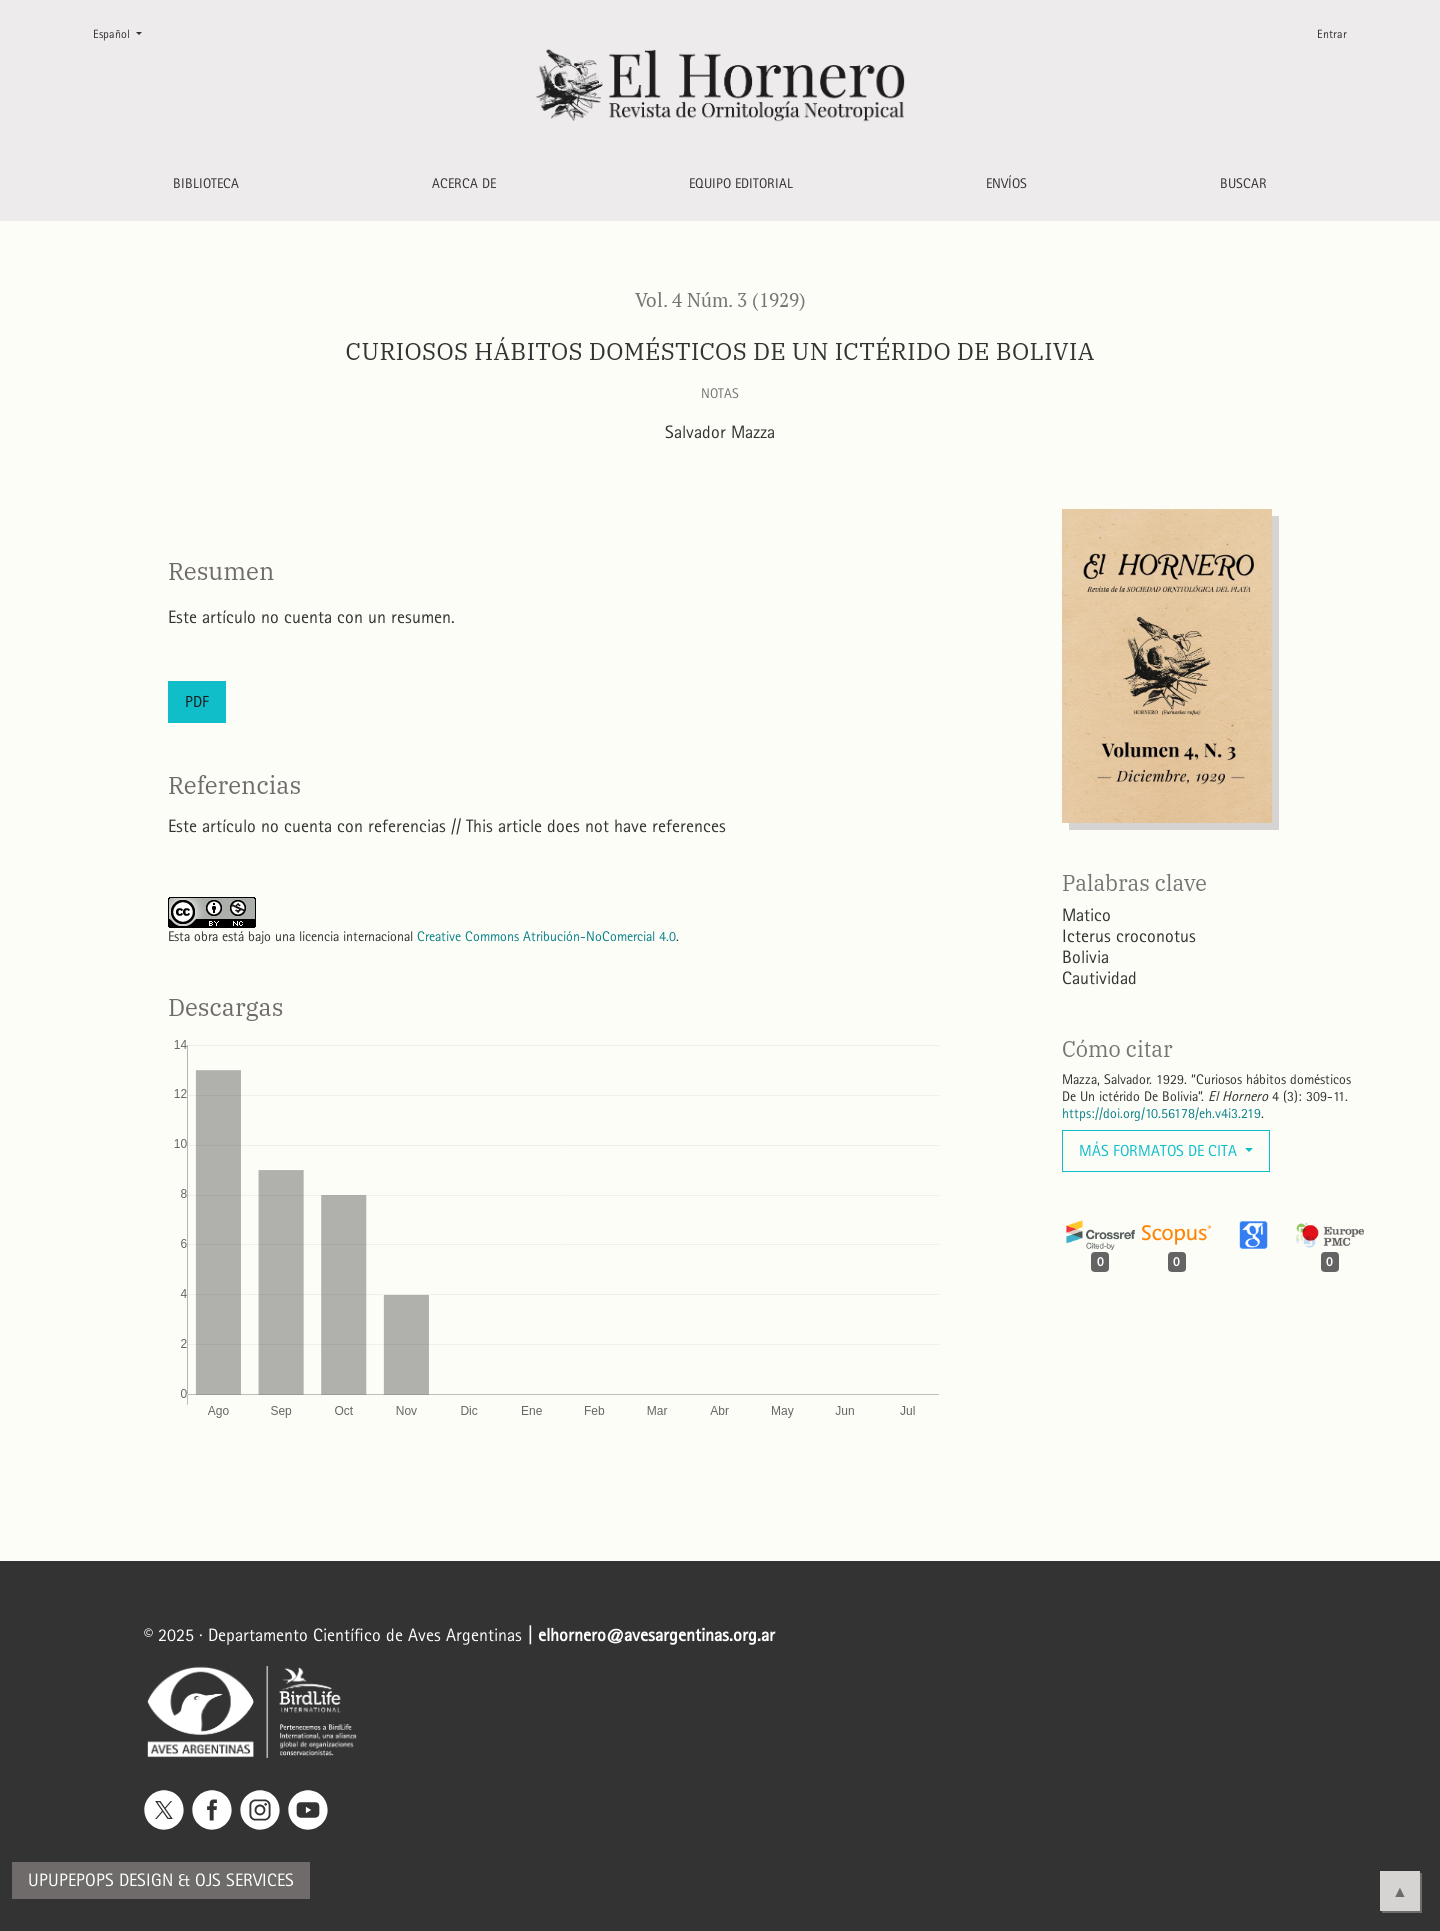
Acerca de (464, 183)
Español (125, 32)
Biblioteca (206, 183)
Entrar (1332, 34)
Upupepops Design (100, 1880)
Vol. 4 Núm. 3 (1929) (720, 300)
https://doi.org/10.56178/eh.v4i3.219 (1161, 1113)
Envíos (1006, 183)
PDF (197, 701)
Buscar (1243, 183)
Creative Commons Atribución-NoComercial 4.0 (546, 936)
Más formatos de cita (1160, 1150)
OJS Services (244, 1880)
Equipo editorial (741, 183)
